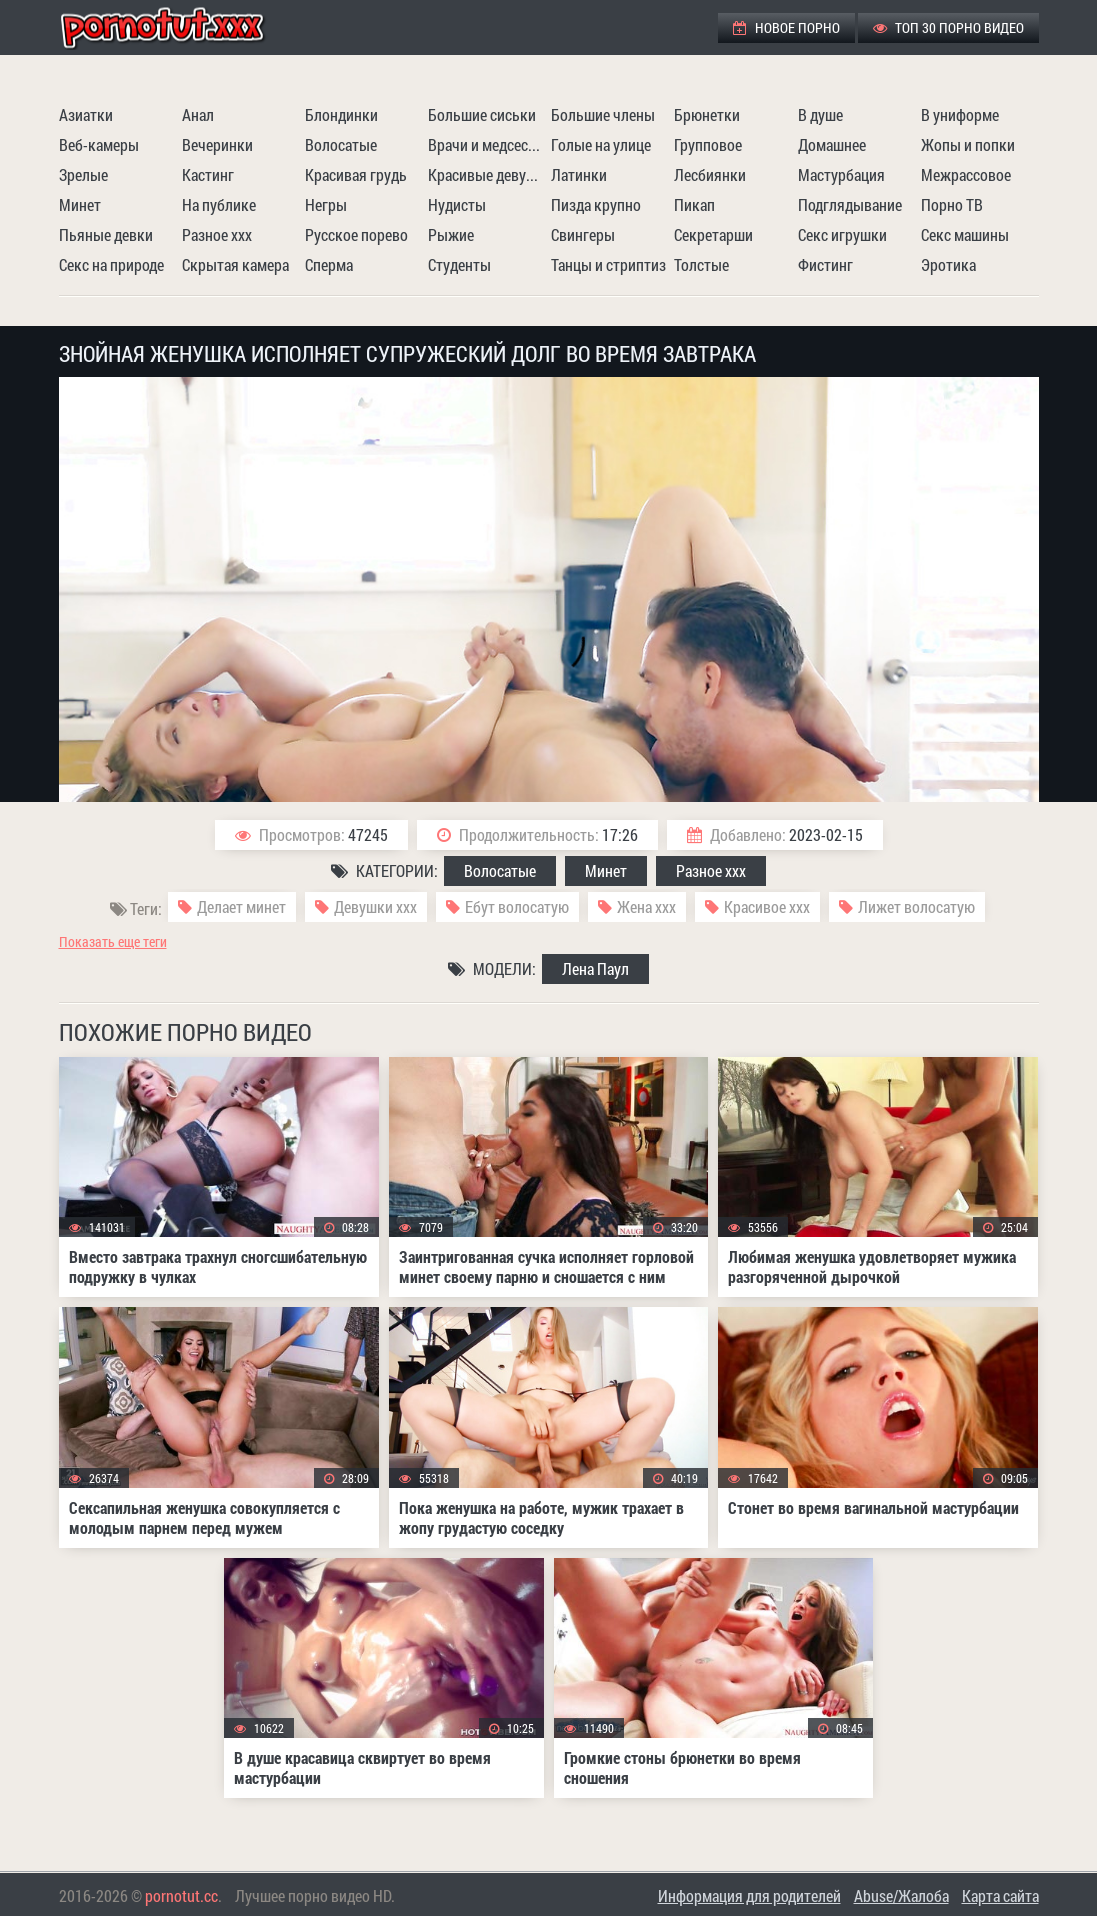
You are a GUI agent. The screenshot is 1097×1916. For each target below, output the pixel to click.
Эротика (948, 264)
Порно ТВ (952, 204)
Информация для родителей (749, 1895)
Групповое (708, 144)
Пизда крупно (596, 204)
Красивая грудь (356, 174)
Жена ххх (646, 906)
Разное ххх (217, 234)
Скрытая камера (235, 264)
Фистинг (825, 264)
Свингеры (583, 234)
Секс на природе (111, 264)
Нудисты (457, 204)
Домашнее (832, 144)
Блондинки (341, 114)
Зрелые (83, 174)
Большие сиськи (482, 114)
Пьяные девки (106, 234)
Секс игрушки (842, 234)
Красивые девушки (487, 174)
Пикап (694, 204)
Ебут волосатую (517, 906)
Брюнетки (707, 114)
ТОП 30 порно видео (948, 27)
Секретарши (713, 234)
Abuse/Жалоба (901, 1895)
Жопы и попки (968, 144)
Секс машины (965, 234)
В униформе (960, 114)
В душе (820, 114)
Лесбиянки (710, 174)
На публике (219, 204)
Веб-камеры (99, 144)
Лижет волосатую (916, 906)
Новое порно (786, 27)
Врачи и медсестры (487, 144)
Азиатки (86, 114)
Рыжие (451, 234)
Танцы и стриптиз (608, 264)
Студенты (459, 264)
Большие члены (603, 114)
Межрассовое (966, 174)
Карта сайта (1000, 1895)
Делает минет (241, 906)
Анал (198, 114)
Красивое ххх (767, 906)
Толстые (701, 264)
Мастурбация (841, 174)
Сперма (329, 264)
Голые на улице (601, 144)
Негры (326, 204)
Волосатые (341, 144)
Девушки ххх (375, 906)
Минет (80, 204)
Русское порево (356, 234)
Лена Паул (595, 968)
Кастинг (208, 174)
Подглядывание (850, 204)
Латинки (579, 174)
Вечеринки (217, 144)
